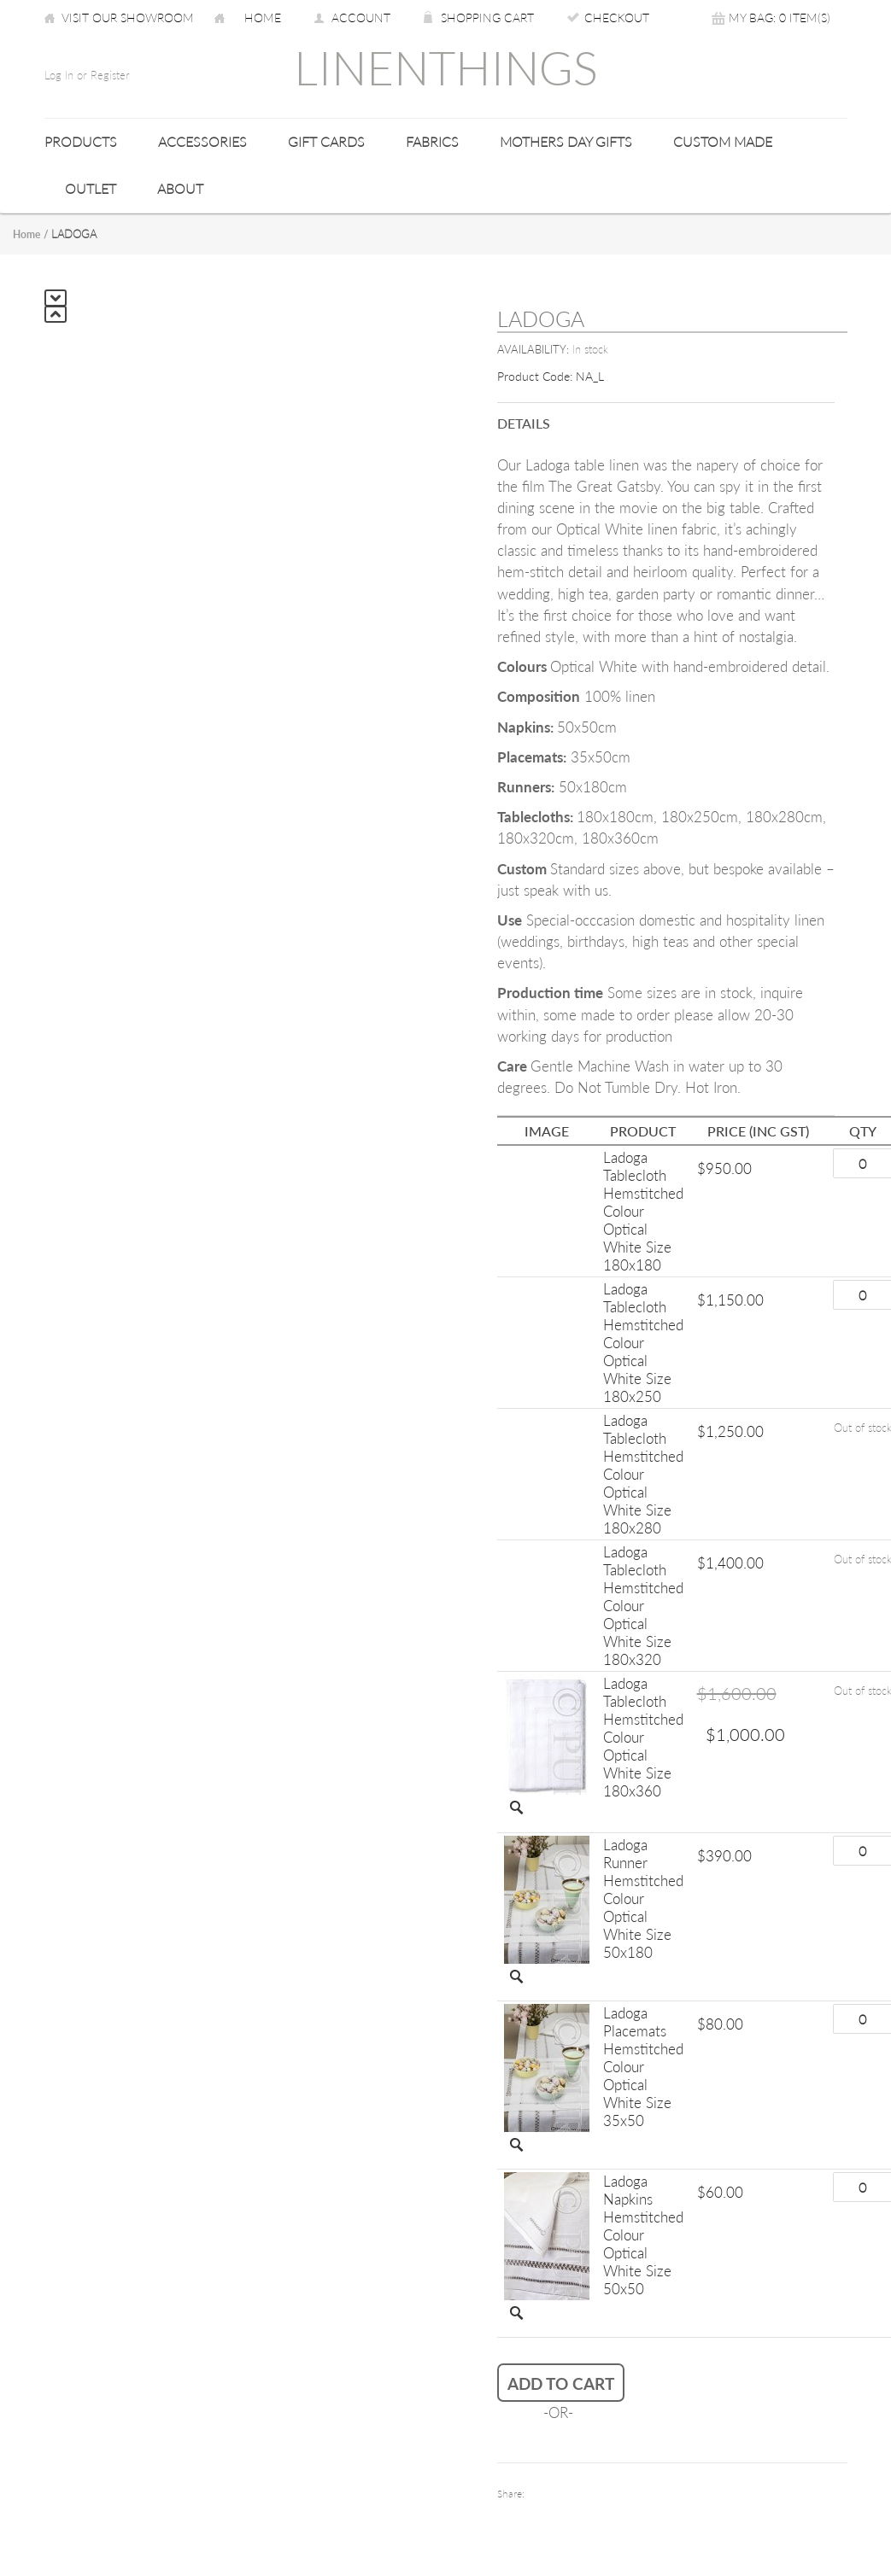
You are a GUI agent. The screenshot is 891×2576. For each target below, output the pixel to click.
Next (55, 298)
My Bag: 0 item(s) (779, 17)
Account (360, 17)
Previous (55, 314)
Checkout (616, 17)
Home (262, 17)
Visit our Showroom (128, 17)
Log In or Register (87, 75)
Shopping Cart (487, 17)
